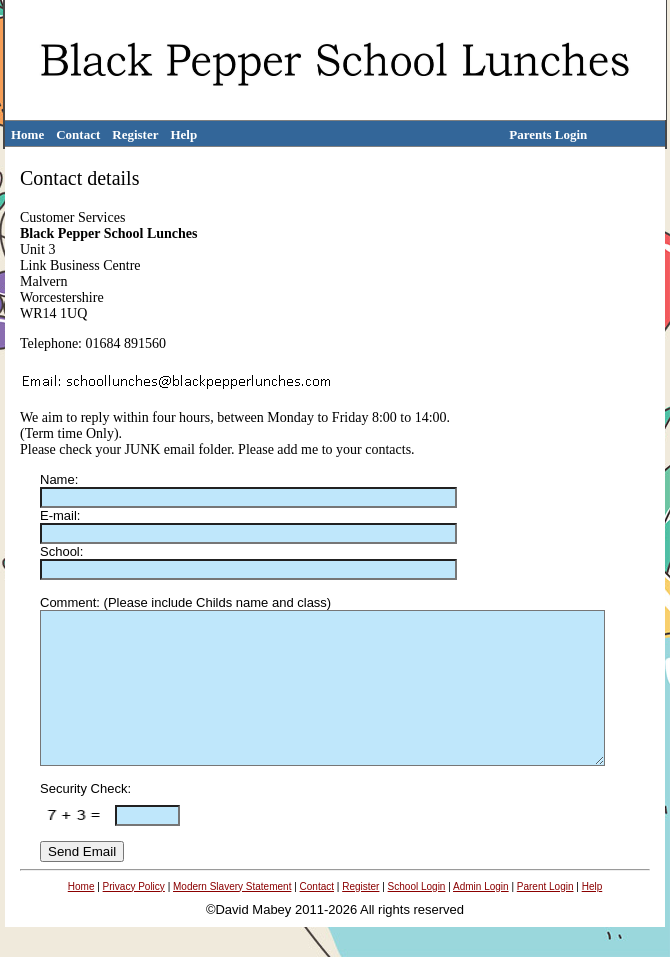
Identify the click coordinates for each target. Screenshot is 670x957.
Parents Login (548, 134)
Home (27, 134)
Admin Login (481, 916)
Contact (78, 134)
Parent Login (545, 916)
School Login (417, 916)
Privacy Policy (134, 916)
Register (135, 134)
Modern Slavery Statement (232, 916)
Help (183, 134)
